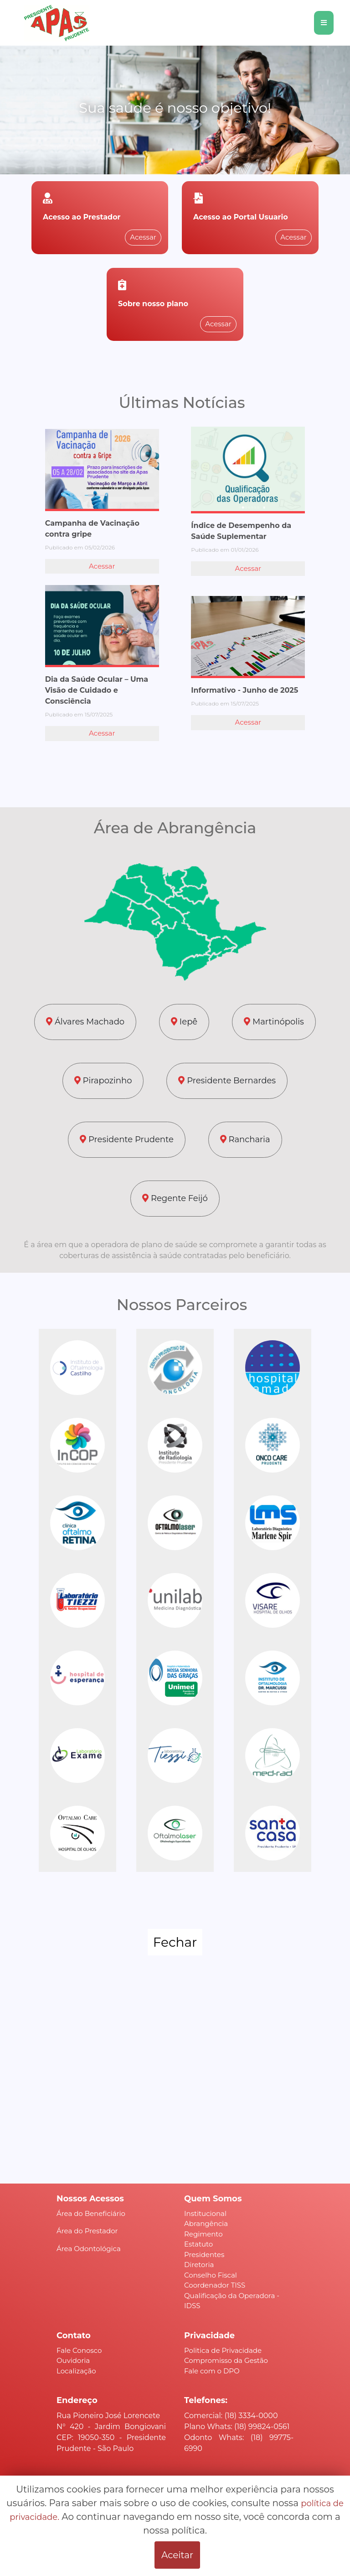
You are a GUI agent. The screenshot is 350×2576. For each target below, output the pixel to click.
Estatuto (198, 2244)
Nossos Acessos (90, 2199)
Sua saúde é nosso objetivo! (175, 107)
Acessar (143, 237)
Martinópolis (274, 1022)
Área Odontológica (89, 2248)
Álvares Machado (85, 1022)
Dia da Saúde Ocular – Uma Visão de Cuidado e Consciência (97, 690)
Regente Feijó (175, 1198)
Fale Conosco (79, 2350)
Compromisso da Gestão (226, 2360)
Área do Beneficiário (91, 2213)
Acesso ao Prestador (82, 217)
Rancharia (245, 1139)
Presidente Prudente (126, 1139)
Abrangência (206, 2223)
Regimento (203, 2234)
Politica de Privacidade (223, 2350)
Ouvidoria (73, 2360)
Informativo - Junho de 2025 (244, 690)
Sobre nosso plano (153, 303)
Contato (74, 2335)
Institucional (205, 2213)
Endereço (77, 2400)
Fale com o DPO (212, 2371)
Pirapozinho (103, 1081)
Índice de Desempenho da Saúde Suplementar (241, 531)
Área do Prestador (87, 2230)
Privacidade (209, 2335)
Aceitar (177, 2555)
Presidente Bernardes (227, 1081)
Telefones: (205, 2400)
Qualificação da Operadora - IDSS (231, 2300)
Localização (76, 2371)
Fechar (175, 1942)
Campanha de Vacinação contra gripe (92, 528)
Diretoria (199, 2264)
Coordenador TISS (214, 2285)
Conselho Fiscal (210, 2275)
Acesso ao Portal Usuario (240, 217)
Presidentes (204, 2254)
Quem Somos (213, 2199)
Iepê (184, 1022)
